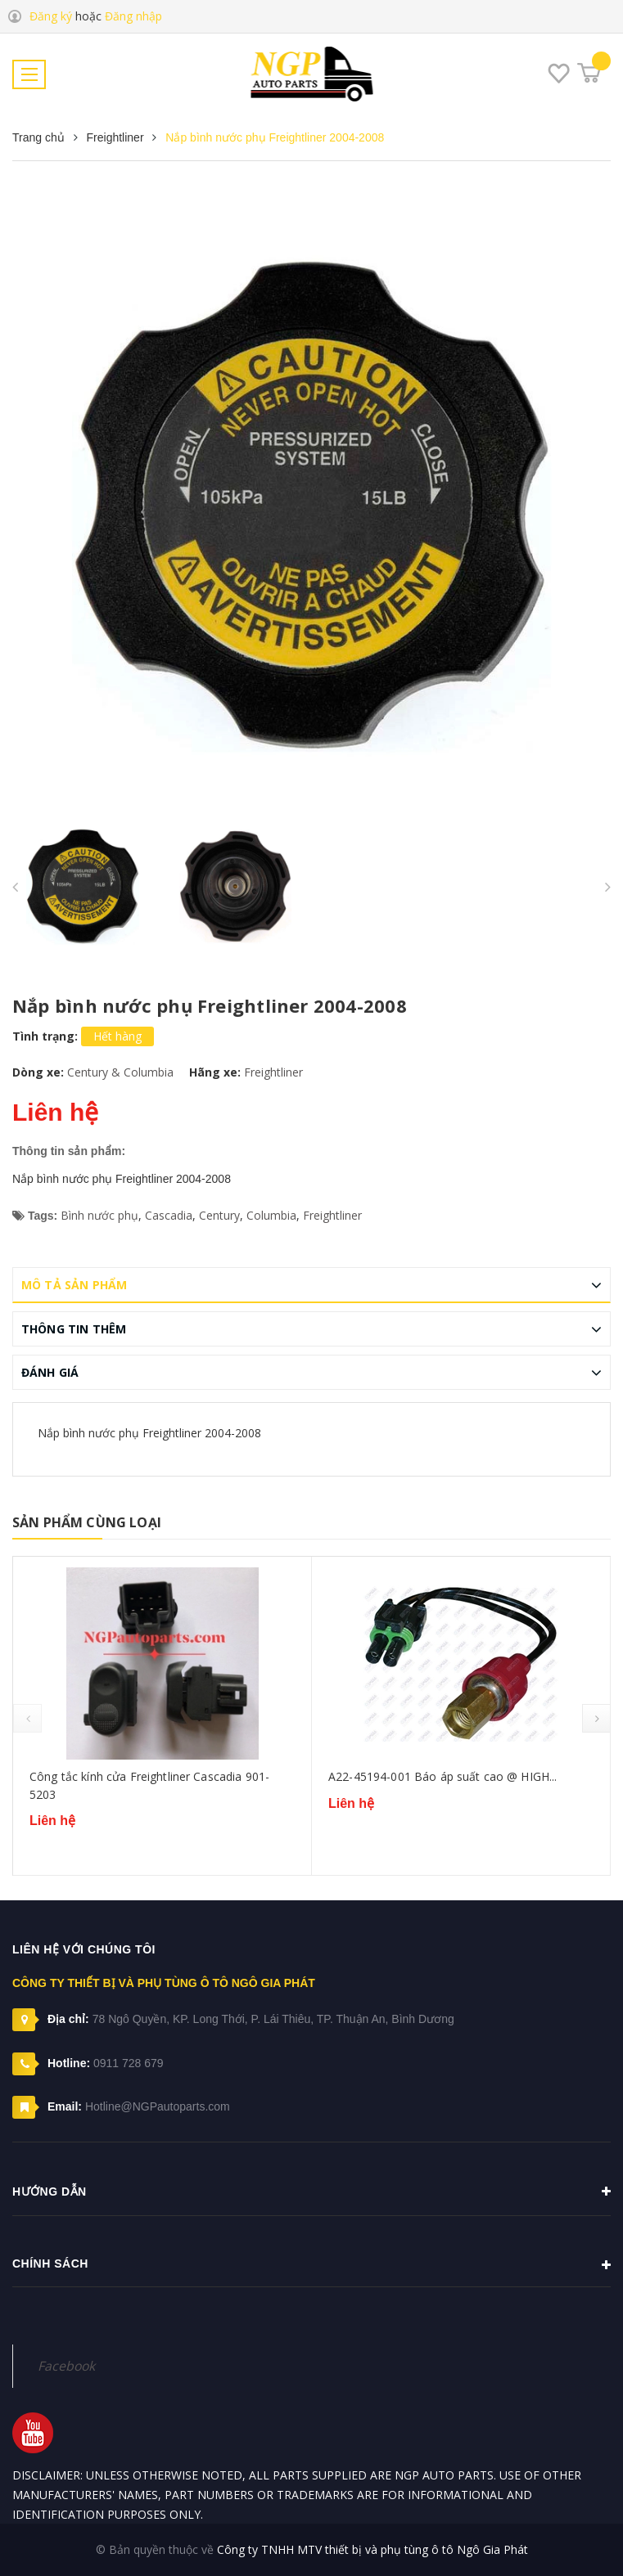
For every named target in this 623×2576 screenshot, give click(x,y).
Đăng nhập (133, 16)
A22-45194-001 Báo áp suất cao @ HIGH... (442, 1776)
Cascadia (168, 1215)
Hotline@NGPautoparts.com (157, 2106)
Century (219, 1215)
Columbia (271, 1215)
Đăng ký (50, 16)
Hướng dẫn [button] (311, 2191)
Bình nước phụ (99, 1215)
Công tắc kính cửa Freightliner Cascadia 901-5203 (149, 1785)
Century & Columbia (120, 1072)
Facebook (66, 2366)
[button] (311, 2328)
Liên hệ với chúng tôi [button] (84, 1949)
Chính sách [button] (311, 2265)
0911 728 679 (128, 2063)
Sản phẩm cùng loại (86, 1522)
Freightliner (273, 1072)
